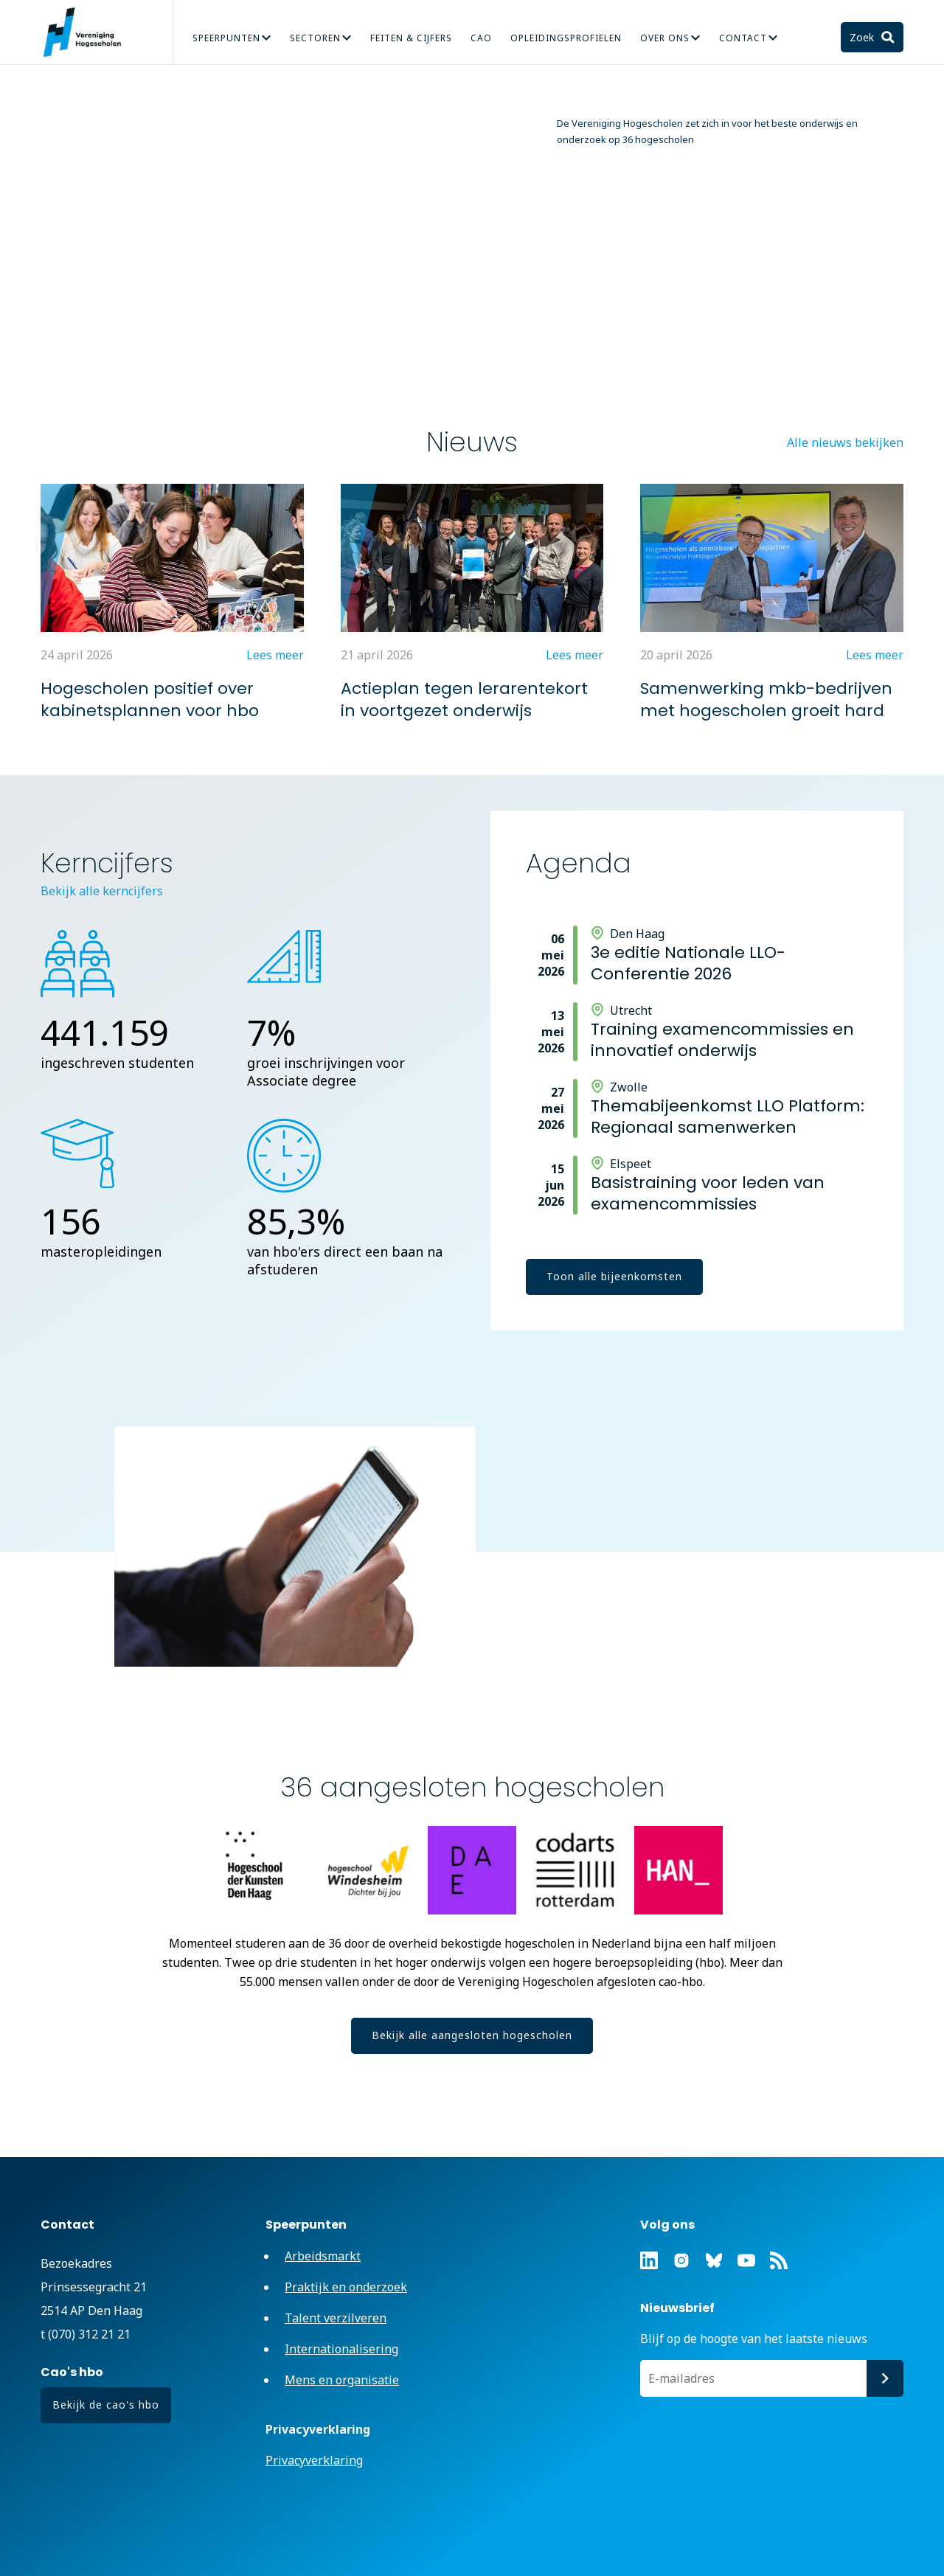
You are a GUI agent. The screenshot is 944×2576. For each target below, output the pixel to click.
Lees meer (462, 351)
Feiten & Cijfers (411, 38)
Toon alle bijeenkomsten (614, 1276)
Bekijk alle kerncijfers (102, 891)
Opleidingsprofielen (566, 38)
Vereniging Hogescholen (88, 32)
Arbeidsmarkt (323, 2256)
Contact (743, 38)
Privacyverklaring (314, 2460)
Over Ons (665, 38)
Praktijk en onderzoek (346, 2287)
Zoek (863, 37)
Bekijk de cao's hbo (105, 2405)
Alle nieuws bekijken (845, 442)
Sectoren (315, 38)
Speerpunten (226, 38)
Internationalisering (341, 2349)
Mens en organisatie (342, 2380)
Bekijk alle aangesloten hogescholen (472, 2035)
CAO (481, 38)
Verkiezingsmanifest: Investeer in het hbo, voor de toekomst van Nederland (622, 281)
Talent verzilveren (335, 2318)
